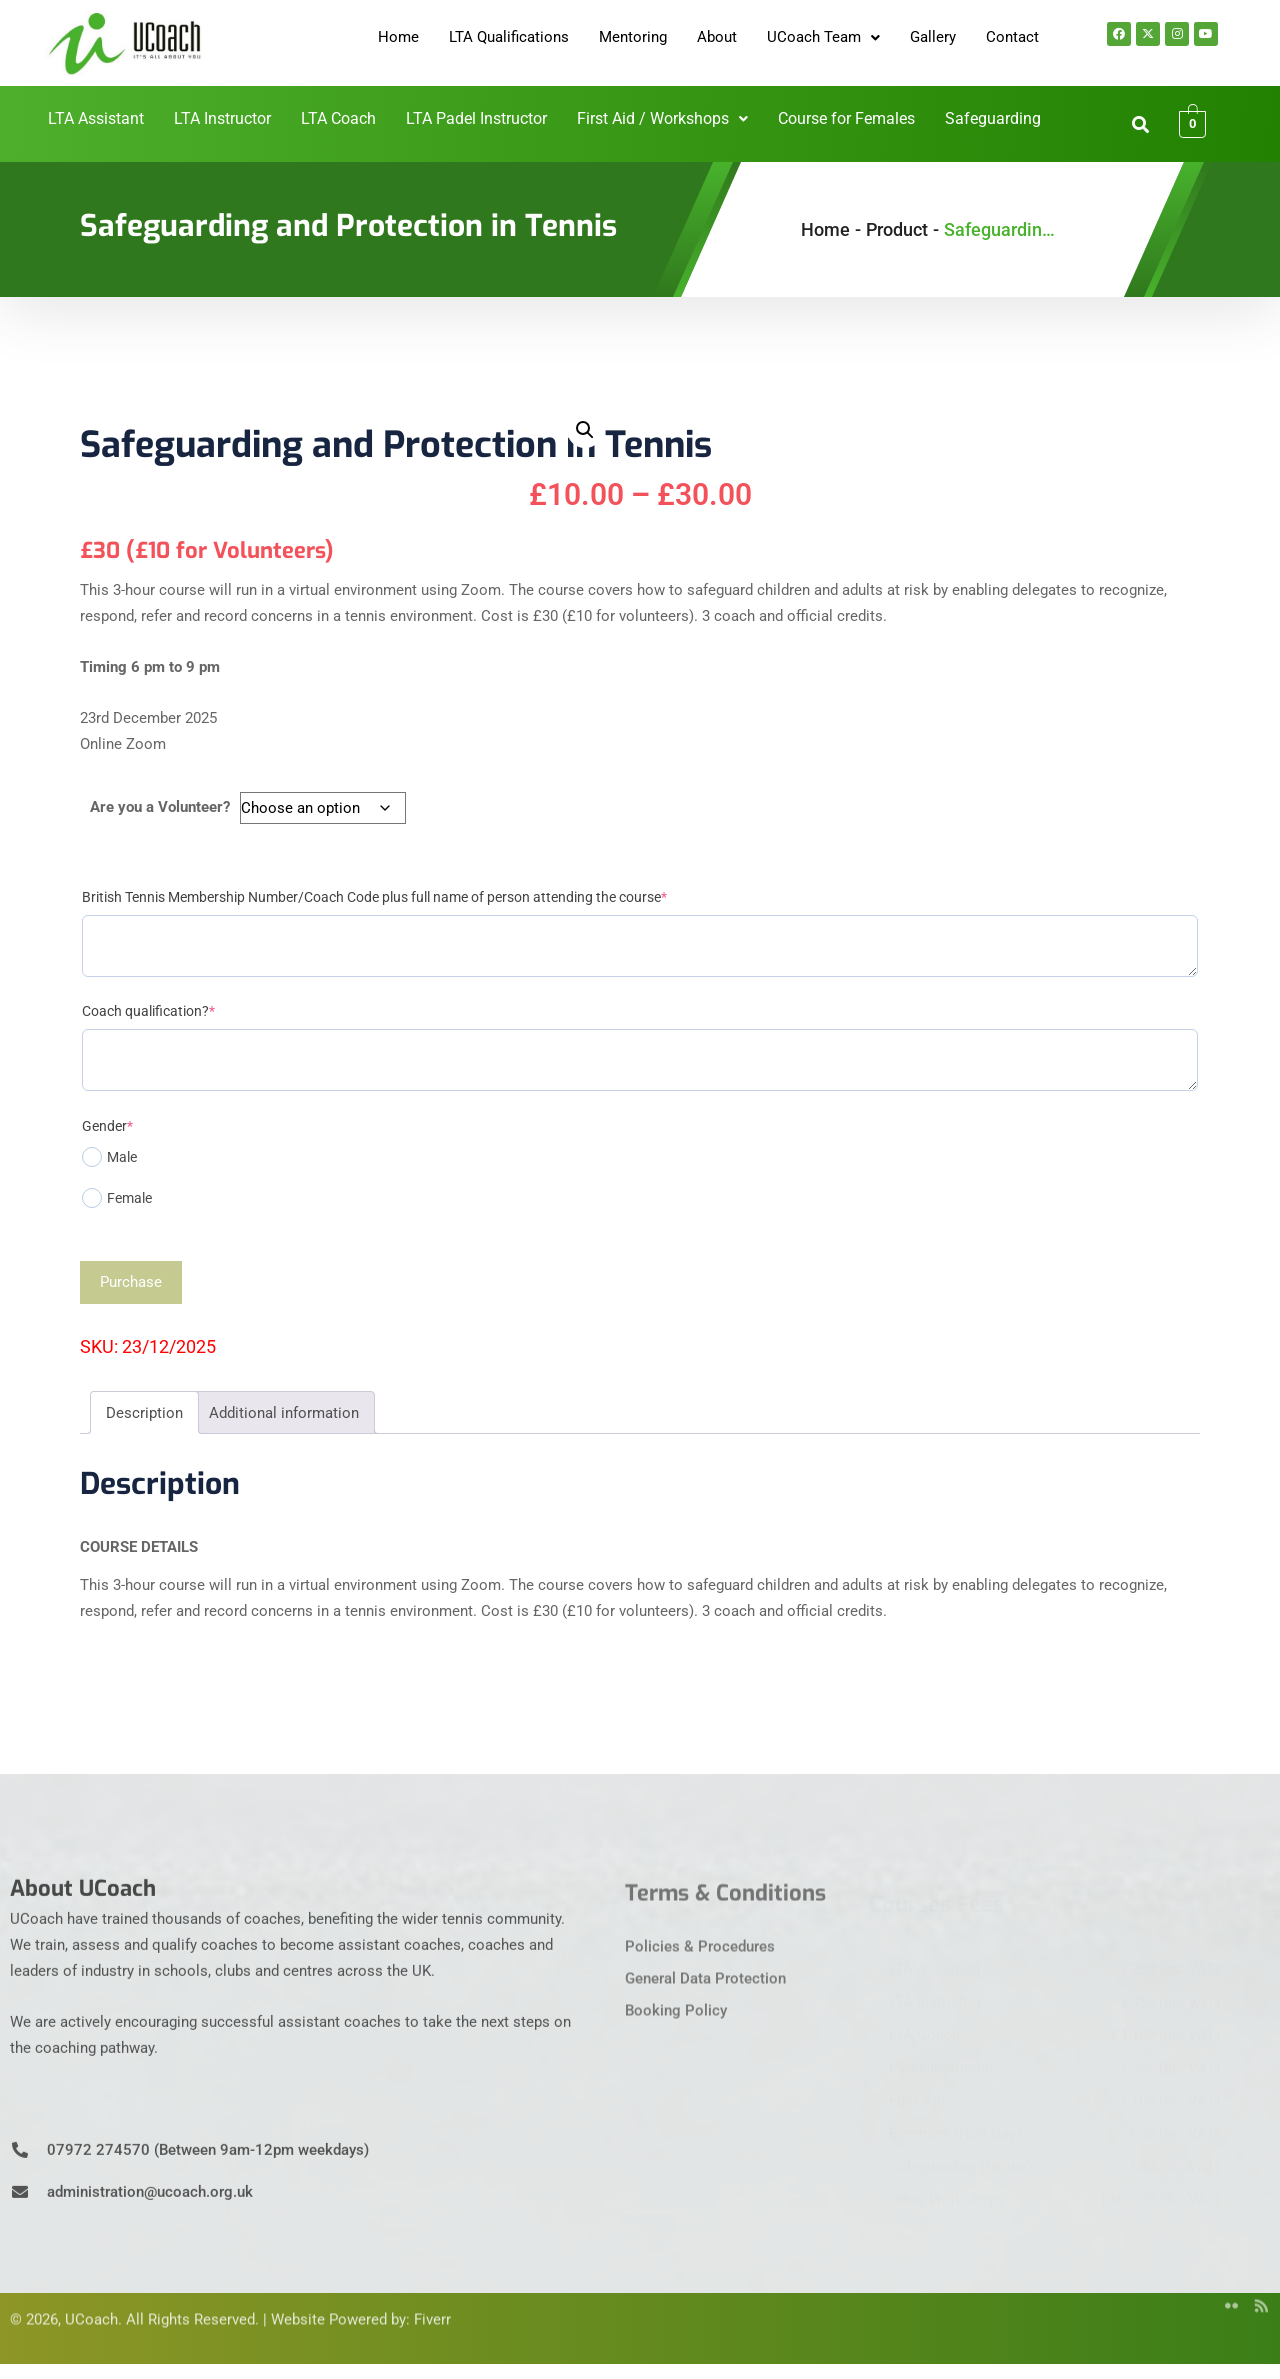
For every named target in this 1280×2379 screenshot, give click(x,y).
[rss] (1255, 2280)
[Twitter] (1165, 2280)
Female (117, 1198)
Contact (1012, 37)
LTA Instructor (244, 119)
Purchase (131, 1282)
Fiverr (432, 2294)
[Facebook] (1135, 2280)
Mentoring (633, 37)
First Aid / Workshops (661, 119)
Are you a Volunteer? (160, 807)
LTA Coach (353, 119)
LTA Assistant (124, 119)
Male (109, 1157)
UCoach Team (823, 37)
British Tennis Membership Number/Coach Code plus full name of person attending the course (374, 897)
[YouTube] (1195, 2280)
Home (398, 37)
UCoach (91, 2294)
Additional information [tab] (284, 1413)
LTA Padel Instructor (485, 119)
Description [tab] (144, 1413)
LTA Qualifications (509, 37)
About (717, 37)
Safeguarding (973, 119)
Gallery (933, 37)
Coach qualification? (148, 1011)
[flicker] (1225, 2280)
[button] (823, 37)
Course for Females (835, 119)
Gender (107, 1126)
